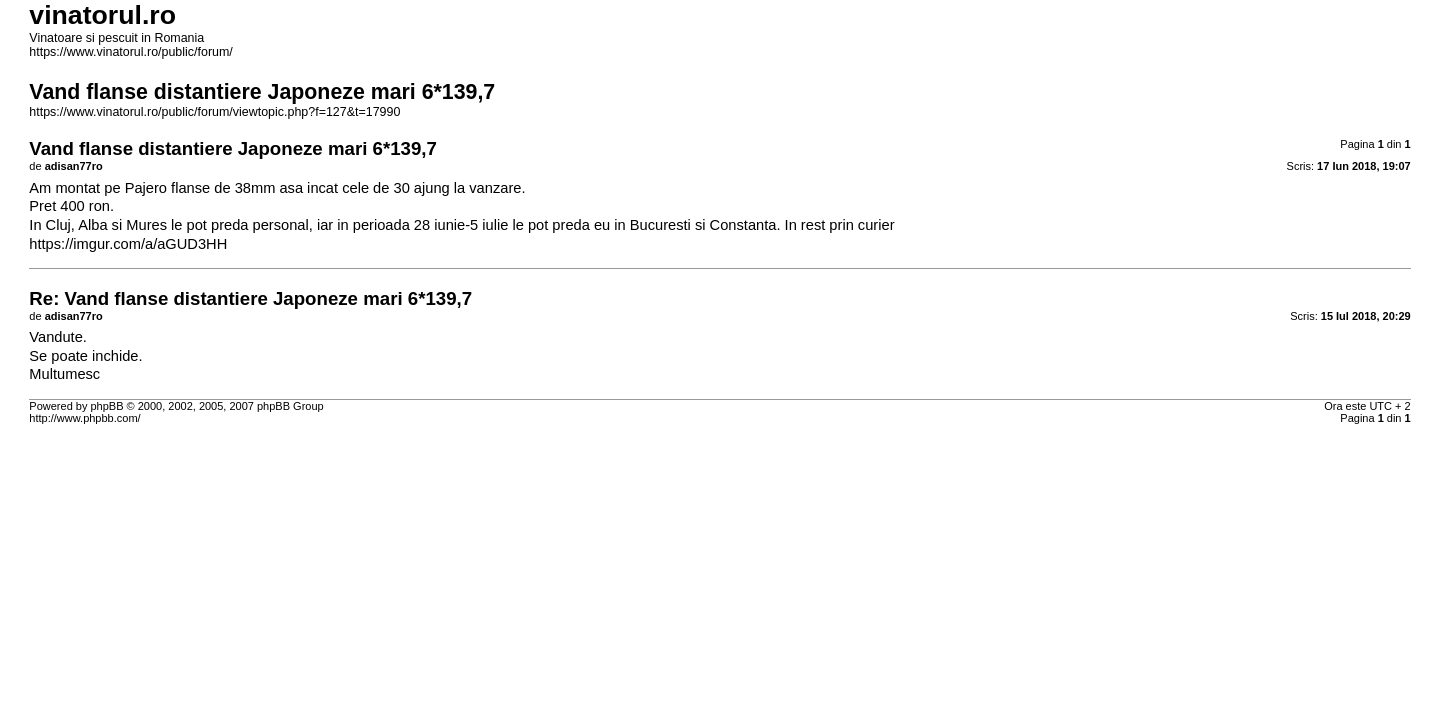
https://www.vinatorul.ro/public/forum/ (130, 52)
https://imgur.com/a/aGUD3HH (128, 244)
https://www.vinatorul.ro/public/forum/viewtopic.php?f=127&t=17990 (214, 112)
